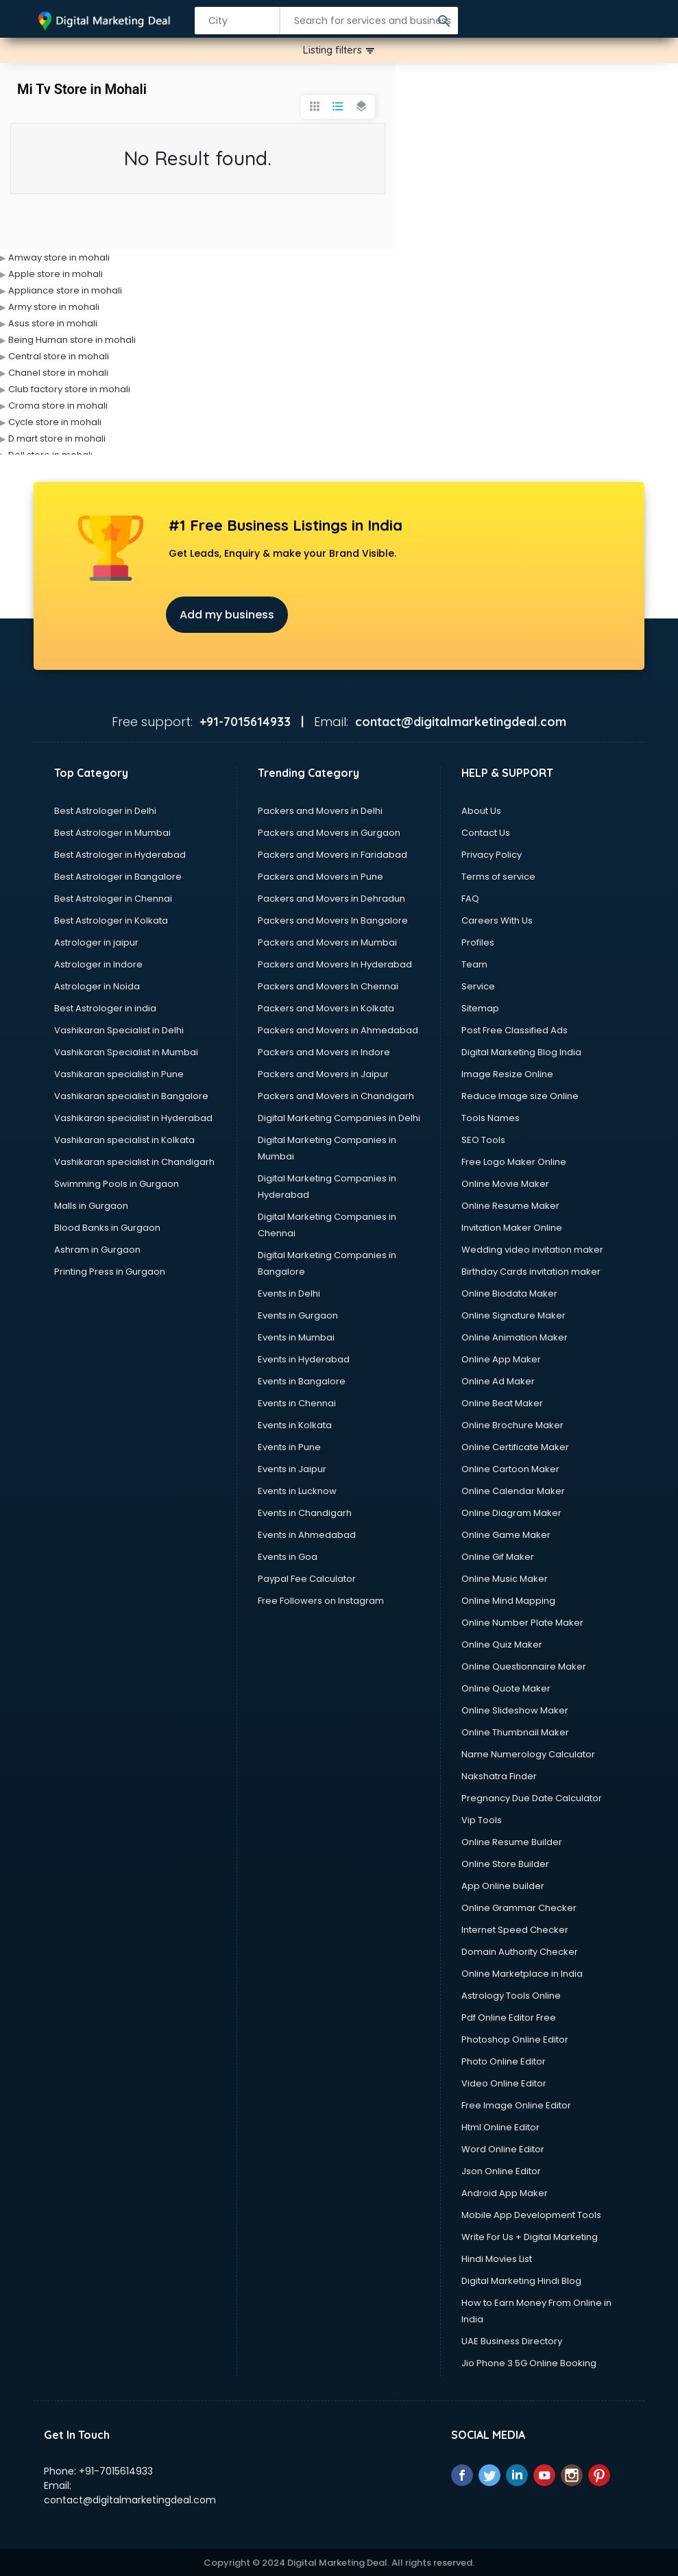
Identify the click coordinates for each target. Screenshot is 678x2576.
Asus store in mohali (52, 323)
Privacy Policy (491, 854)
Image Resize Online (507, 1074)
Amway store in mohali (59, 257)
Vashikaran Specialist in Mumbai (126, 1052)
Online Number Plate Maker (522, 1622)
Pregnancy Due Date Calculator (531, 1798)
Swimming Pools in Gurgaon (116, 1183)
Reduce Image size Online (520, 1096)
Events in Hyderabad (304, 1359)
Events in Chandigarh (305, 1512)
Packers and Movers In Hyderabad (335, 964)
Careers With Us (497, 920)
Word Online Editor (502, 2149)
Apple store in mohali (55, 273)
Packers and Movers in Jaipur (323, 1074)
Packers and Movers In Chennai (328, 986)
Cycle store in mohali (54, 422)
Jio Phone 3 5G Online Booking (528, 2363)
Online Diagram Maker (511, 1512)
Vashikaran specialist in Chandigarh (134, 1161)
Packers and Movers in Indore (324, 1052)
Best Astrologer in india (105, 1008)
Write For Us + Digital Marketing (529, 2236)
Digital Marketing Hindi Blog (521, 2280)
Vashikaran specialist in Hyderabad (133, 1117)
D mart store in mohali (57, 438)
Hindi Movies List (496, 2258)
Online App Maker (501, 1359)
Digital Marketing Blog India (521, 1052)
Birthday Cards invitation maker (531, 1271)
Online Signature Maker (513, 1315)
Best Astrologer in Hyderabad (120, 854)
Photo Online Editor (503, 2061)
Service (478, 986)
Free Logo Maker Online (513, 1161)
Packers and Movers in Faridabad (332, 854)
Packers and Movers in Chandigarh (336, 1096)
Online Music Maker (504, 1578)
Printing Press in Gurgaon (109, 1271)
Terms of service (498, 876)
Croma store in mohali (58, 405)
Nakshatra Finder (499, 1776)
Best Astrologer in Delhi (105, 810)
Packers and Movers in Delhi (320, 810)
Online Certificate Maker (515, 1447)
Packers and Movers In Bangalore (333, 920)
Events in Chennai (297, 1403)
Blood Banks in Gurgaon (107, 1227)
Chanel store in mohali (58, 372)
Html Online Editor (500, 2127)
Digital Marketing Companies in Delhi (339, 1117)
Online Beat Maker (502, 1403)
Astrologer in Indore (98, 964)
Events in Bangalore (302, 1381)
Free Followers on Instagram (321, 1600)
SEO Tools (483, 1139)
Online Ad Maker (498, 1381)
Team (474, 964)
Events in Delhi (289, 1293)
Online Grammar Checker (519, 1907)
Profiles (477, 942)
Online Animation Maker (514, 1337)
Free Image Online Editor (516, 2105)
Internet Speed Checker (514, 1929)
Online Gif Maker (497, 1556)
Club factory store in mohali (69, 389)
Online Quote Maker (505, 1688)
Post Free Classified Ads (514, 1030)
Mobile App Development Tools (531, 2215)
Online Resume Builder (511, 1842)
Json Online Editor (501, 2171)
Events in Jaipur (292, 1469)
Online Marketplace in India (522, 1973)
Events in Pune (289, 1447)
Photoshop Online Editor (514, 2039)
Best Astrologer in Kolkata (111, 920)
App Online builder (502, 1885)
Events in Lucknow (297, 1490)
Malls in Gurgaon (91, 1205)
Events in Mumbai (296, 1337)
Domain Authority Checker (519, 1951)
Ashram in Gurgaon (97, 1249)
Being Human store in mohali (72, 339)
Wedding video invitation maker (532, 1249)
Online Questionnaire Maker (523, 1666)
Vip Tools (481, 1820)
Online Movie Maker (505, 1183)
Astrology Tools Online (511, 1995)
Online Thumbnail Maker (515, 1732)
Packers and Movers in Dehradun (331, 898)
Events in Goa (287, 1556)
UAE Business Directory (511, 2341)
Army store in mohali (53, 306)
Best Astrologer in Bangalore (118, 876)
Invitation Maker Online (511, 1227)
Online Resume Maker (510, 1205)
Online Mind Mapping (508, 1600)
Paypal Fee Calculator (307, 1578)
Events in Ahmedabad (307, 1534)
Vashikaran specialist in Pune (119, 1074)
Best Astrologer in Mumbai (112, 832)
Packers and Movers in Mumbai (327, 942)
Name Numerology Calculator (528, 1754)
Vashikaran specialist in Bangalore (131, 1096)
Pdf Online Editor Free (508, 2017)
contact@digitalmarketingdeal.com (130, 2500)
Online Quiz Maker (501, 1644)
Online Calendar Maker (513, 1490)
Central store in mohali (58, 356)
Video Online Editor (503, 2083)
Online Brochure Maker (512, 1425)
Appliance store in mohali (65, 290)
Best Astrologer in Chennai (113, 898)
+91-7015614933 (116, 2471)
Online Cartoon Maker (510, 1469)
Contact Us (485, 832)
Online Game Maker (505, 1534)
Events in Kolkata (295, 1425)
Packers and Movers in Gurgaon (329, 832)
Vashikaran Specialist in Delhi (119, 1030)
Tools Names (490, 1117)
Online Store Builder (505, 1863)
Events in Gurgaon (298, 1315)
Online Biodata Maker (509, 1293)
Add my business (227, 615)
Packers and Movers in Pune (320, 876)
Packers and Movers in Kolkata (326, 1008)
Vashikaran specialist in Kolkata (124, 1139)
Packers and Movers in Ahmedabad (338, 1030)
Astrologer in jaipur (96, 942)
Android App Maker (504, 2193)
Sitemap (480, 1008)
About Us (481, 810)
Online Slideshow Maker (514, 1710)
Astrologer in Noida (97, 986)
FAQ (470, 898)
